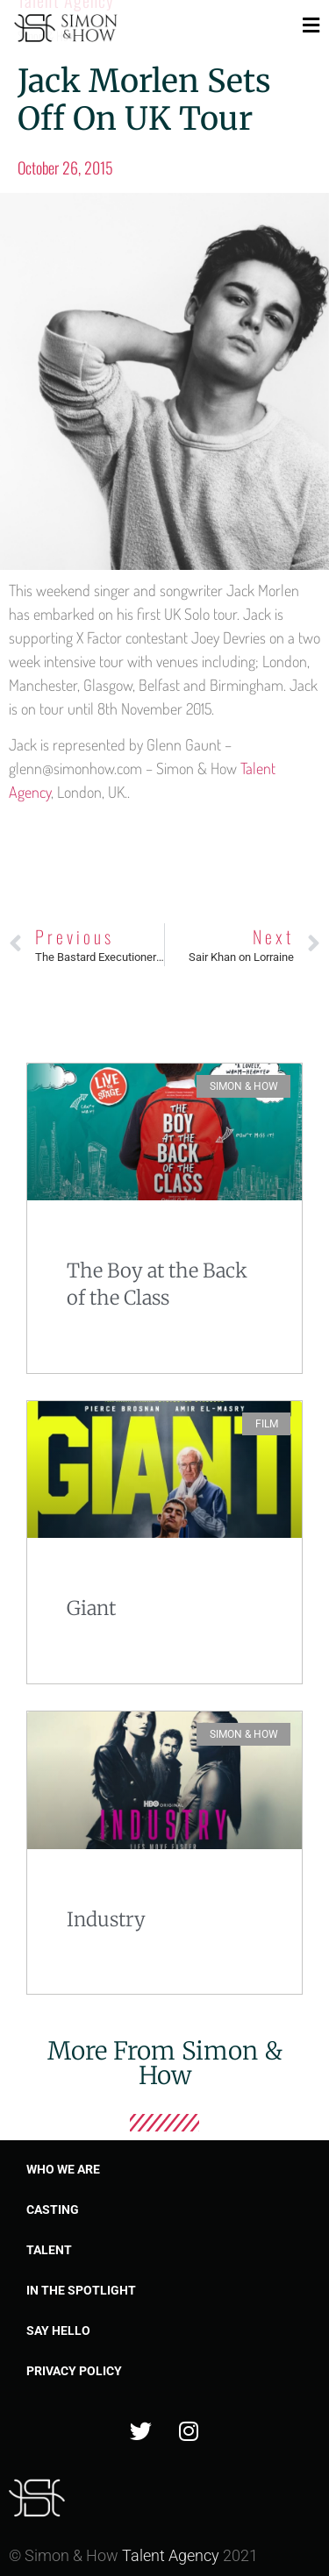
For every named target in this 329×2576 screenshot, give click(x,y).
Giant (91, 1608)
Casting (52, 2209)
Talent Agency (170, 2555)
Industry (106, 1919)
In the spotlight (81, 2290)
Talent (49, 2250)
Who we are (63, 2169)
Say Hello (58, 2330)
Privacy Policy (74, 2371)
